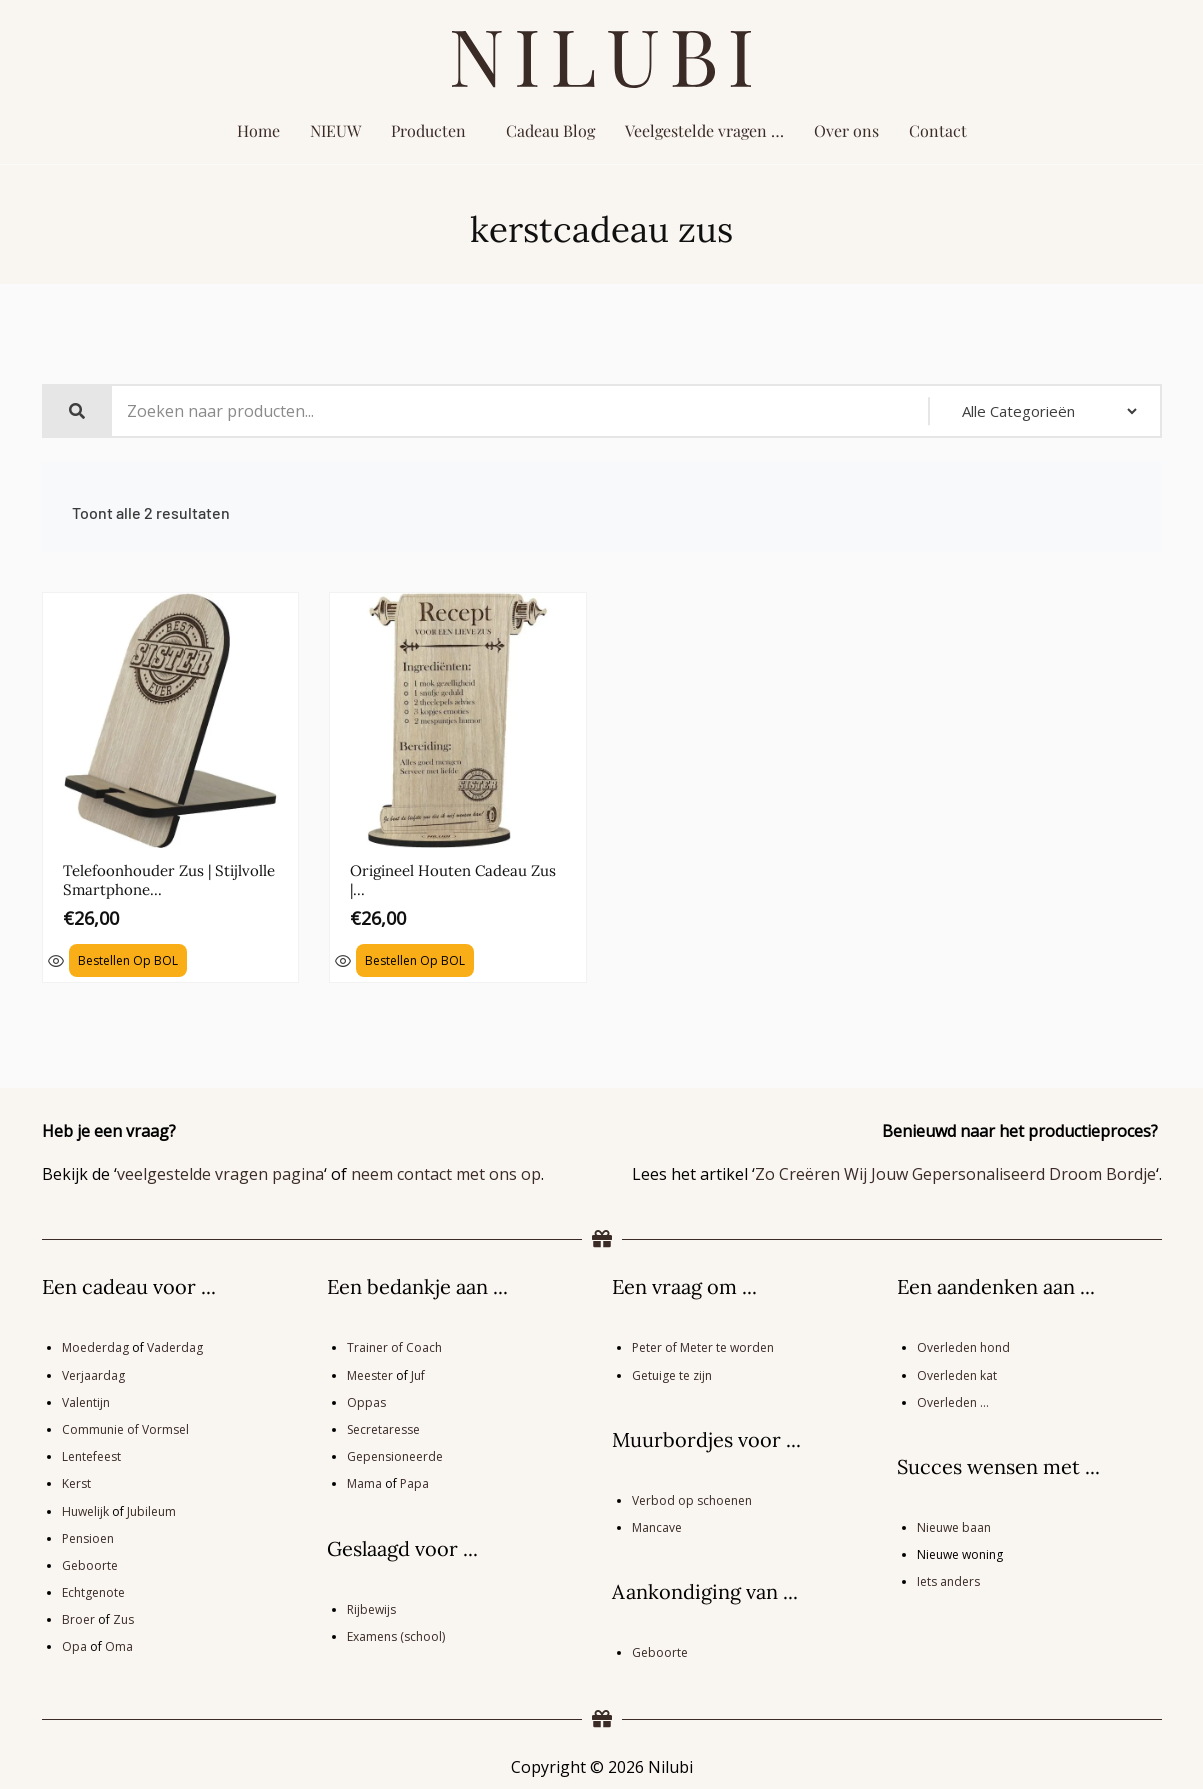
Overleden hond (963, 1345)
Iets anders (948, 1579)
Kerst (76, 1481)
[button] (433, 131)
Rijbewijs (371, 1606)
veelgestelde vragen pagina (220, 1171)
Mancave (657, 1524)
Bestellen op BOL (128, 957)
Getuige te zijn (672, 1372)
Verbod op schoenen (692, 1497)
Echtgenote (93, 1589)
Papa (414, 1481)
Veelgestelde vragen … (704, 130)
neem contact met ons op (446, 1171)
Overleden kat (957, 1372)
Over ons (846, 130)
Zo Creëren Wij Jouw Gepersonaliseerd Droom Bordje (955, 1171)
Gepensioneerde (395, 1453)
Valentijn (86, 1399)
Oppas (366, 1399)
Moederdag (95, 1345)
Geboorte (90, 1562)
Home (258, 130)
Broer (78, 1616)
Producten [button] (428, 130)
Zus (123, 1616)
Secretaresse (383, 1426)
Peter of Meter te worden (703, 1345)
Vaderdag (175, 1345)
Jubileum (151, 1508)
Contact (938, 130)
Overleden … (953, 1399)
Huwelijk (85, 1508)
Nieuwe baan (954, 1524)
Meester (370, 1372)
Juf (418, 1372)
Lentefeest (91, 1453)
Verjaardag (93, 1372)
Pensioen (88, 1535)
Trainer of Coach (394, 1345)
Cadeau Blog (550, 130)
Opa (74, 1644)
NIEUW (335, 130)
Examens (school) (396, 1633)
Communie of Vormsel (125, 1426)
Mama (364, 1481)
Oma (119, 1644)
